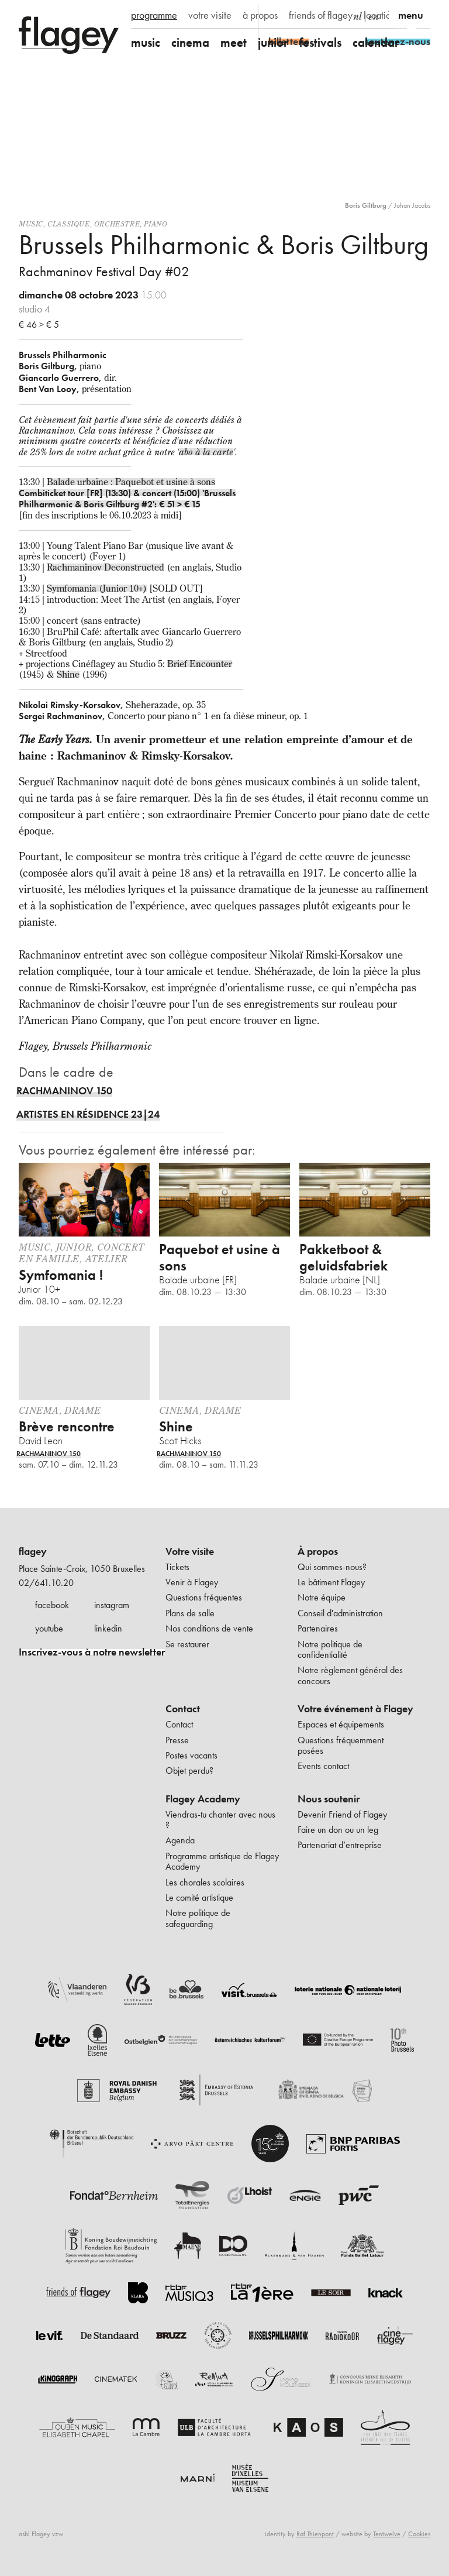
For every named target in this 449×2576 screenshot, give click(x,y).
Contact (182, 1709)
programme (154, 15)
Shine (68, 674)
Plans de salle (190, 1613)
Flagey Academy (202, 1799)
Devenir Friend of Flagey (342, 1814)
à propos (260, 15)
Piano (155, 223)
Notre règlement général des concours (350, 1675)
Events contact (323, 1766)
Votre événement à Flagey (355, 1709)
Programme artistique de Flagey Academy (222, 1861)
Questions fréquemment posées (341, 1745)
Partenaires (318, 1628)
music (145, 42)
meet (233, 42)
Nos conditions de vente (209, 1628)
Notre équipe (322, 1597)
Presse (177, 1740)
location (380, 15)
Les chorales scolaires (204, 1882)
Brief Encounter (199, 663)
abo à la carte (206, 452)
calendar (376, 42)
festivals (320, 42)
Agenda (180, 1840)
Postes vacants (191, 1755)
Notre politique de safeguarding (197, 1918)
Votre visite (189, 1551)
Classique (68, 223)
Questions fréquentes (203, 1597)
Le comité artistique (199, 1897)
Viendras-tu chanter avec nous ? (220, 1819)
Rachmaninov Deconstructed (105, 567)
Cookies (419, 2534)
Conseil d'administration (340, 1613)
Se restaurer (187, 1644)
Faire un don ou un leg (338, 1829)
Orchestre (117, 223)
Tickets (177, 1567)
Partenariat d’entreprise (340, 1845)
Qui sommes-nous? (332, 1567)
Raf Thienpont (315, 2534)
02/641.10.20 (46, 1582)
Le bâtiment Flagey (331, 1582)
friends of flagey (321, 15)
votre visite (210, 15)
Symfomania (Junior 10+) (97, 588)
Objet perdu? (189, 1770)
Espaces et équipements (341, 1724)
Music (31, 223)
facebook (52, 1605)
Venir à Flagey (191, 1582)
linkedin (108, 1628)
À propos (318, 1551)
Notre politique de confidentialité (330, 1649)
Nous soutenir (329, 1799)
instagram (111, 1605)
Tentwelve (386, 2534)
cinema (190, 42)
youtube (49, 1628)
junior (273, 42)
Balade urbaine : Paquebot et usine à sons (131, 481)
